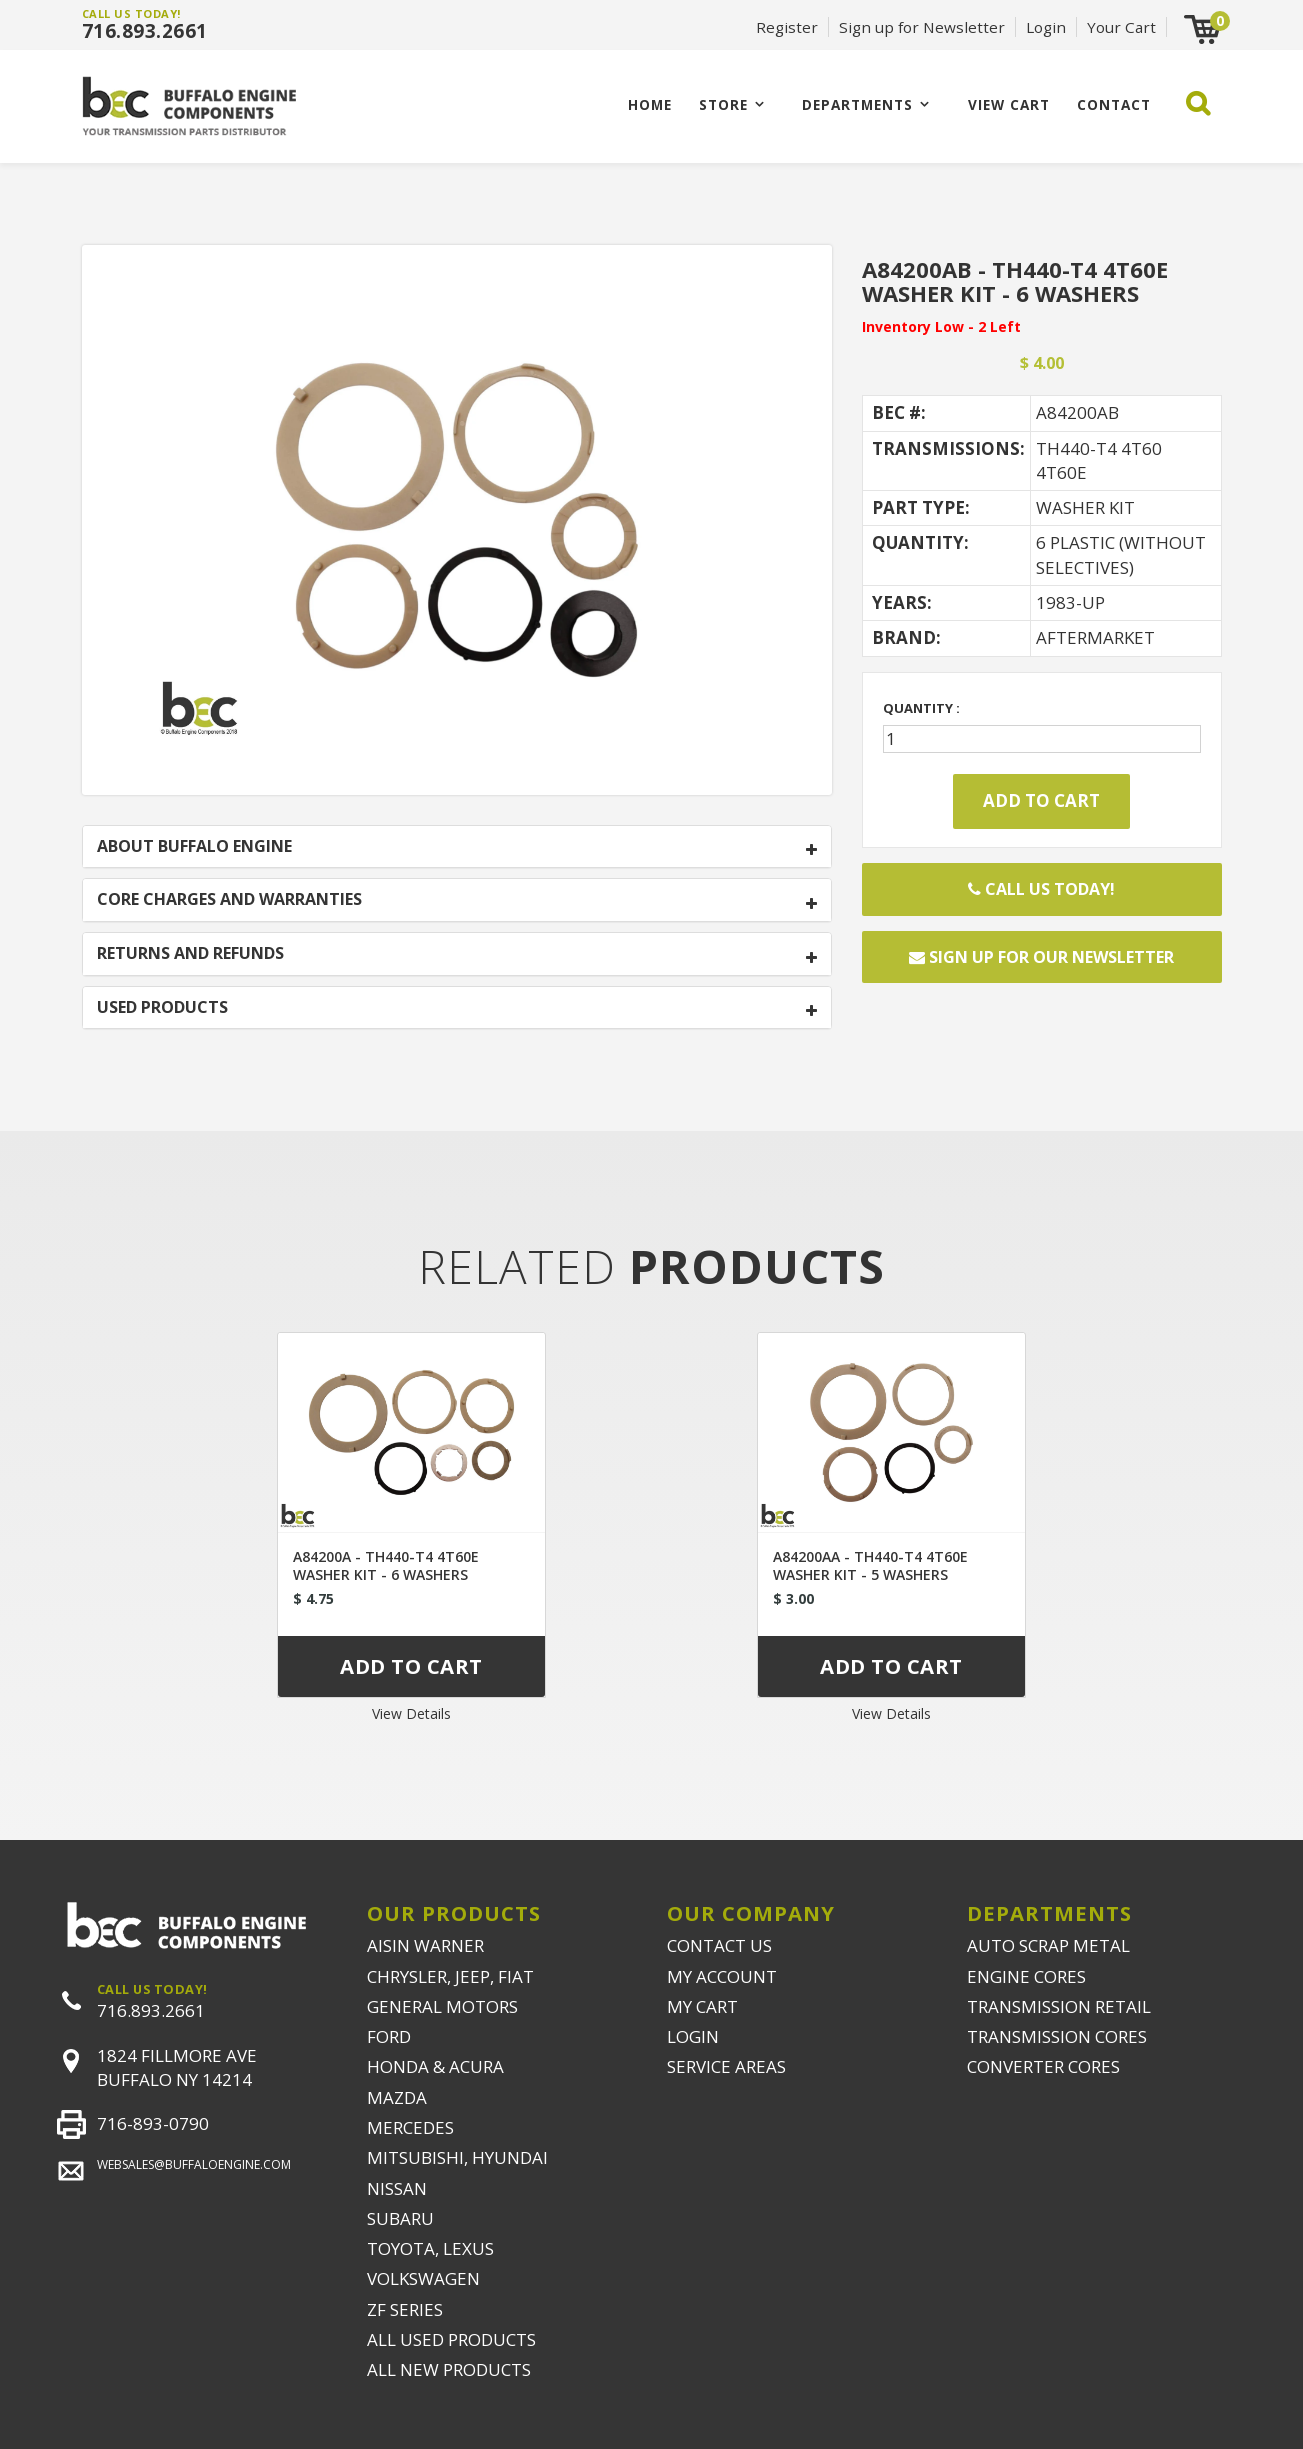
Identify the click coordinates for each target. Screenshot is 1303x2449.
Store (723, 104)
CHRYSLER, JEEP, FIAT (450, 1976)
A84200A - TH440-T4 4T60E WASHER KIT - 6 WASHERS (386, 1565)
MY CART (702, 2006)
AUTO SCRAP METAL (1048, 1945)
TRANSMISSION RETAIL (1059, 2006)
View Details (411, 1713)
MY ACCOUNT (722, 1976)
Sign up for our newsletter (1041, 957)
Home (650, 104)
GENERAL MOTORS (442, 2006)
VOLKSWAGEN (423, 2278)
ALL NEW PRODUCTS (449, 2369)
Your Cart (1121, 27)
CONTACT (1114, 104)
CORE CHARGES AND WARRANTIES (229, 900)
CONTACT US (719, 1945)
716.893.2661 (145, 31)
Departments (857, 104)
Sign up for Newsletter (922, 27)
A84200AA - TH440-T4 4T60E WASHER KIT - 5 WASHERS (870, 1565)
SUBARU (400, 2218)
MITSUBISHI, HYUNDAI (457, 2157)
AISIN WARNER (425, 1945)
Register (787, 27)
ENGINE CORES (1026, 1976)
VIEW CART (1009, 104)
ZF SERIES (405, 2309)
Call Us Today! (1041, 889)
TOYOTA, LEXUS (430, 2248)
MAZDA (397, 2097)
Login (1046, 27)
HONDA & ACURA (435, 2066)
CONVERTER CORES (1043, 2066)
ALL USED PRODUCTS (451, 2339)
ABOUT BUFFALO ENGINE (194, 847)
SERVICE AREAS (726, 2066)
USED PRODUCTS (162, 1008)
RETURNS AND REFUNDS (190, 954)
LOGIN (693, 2036)
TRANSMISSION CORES (1057, 2036)
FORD (389, 2036)
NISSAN (397, 2188)
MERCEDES (410, 2127)
